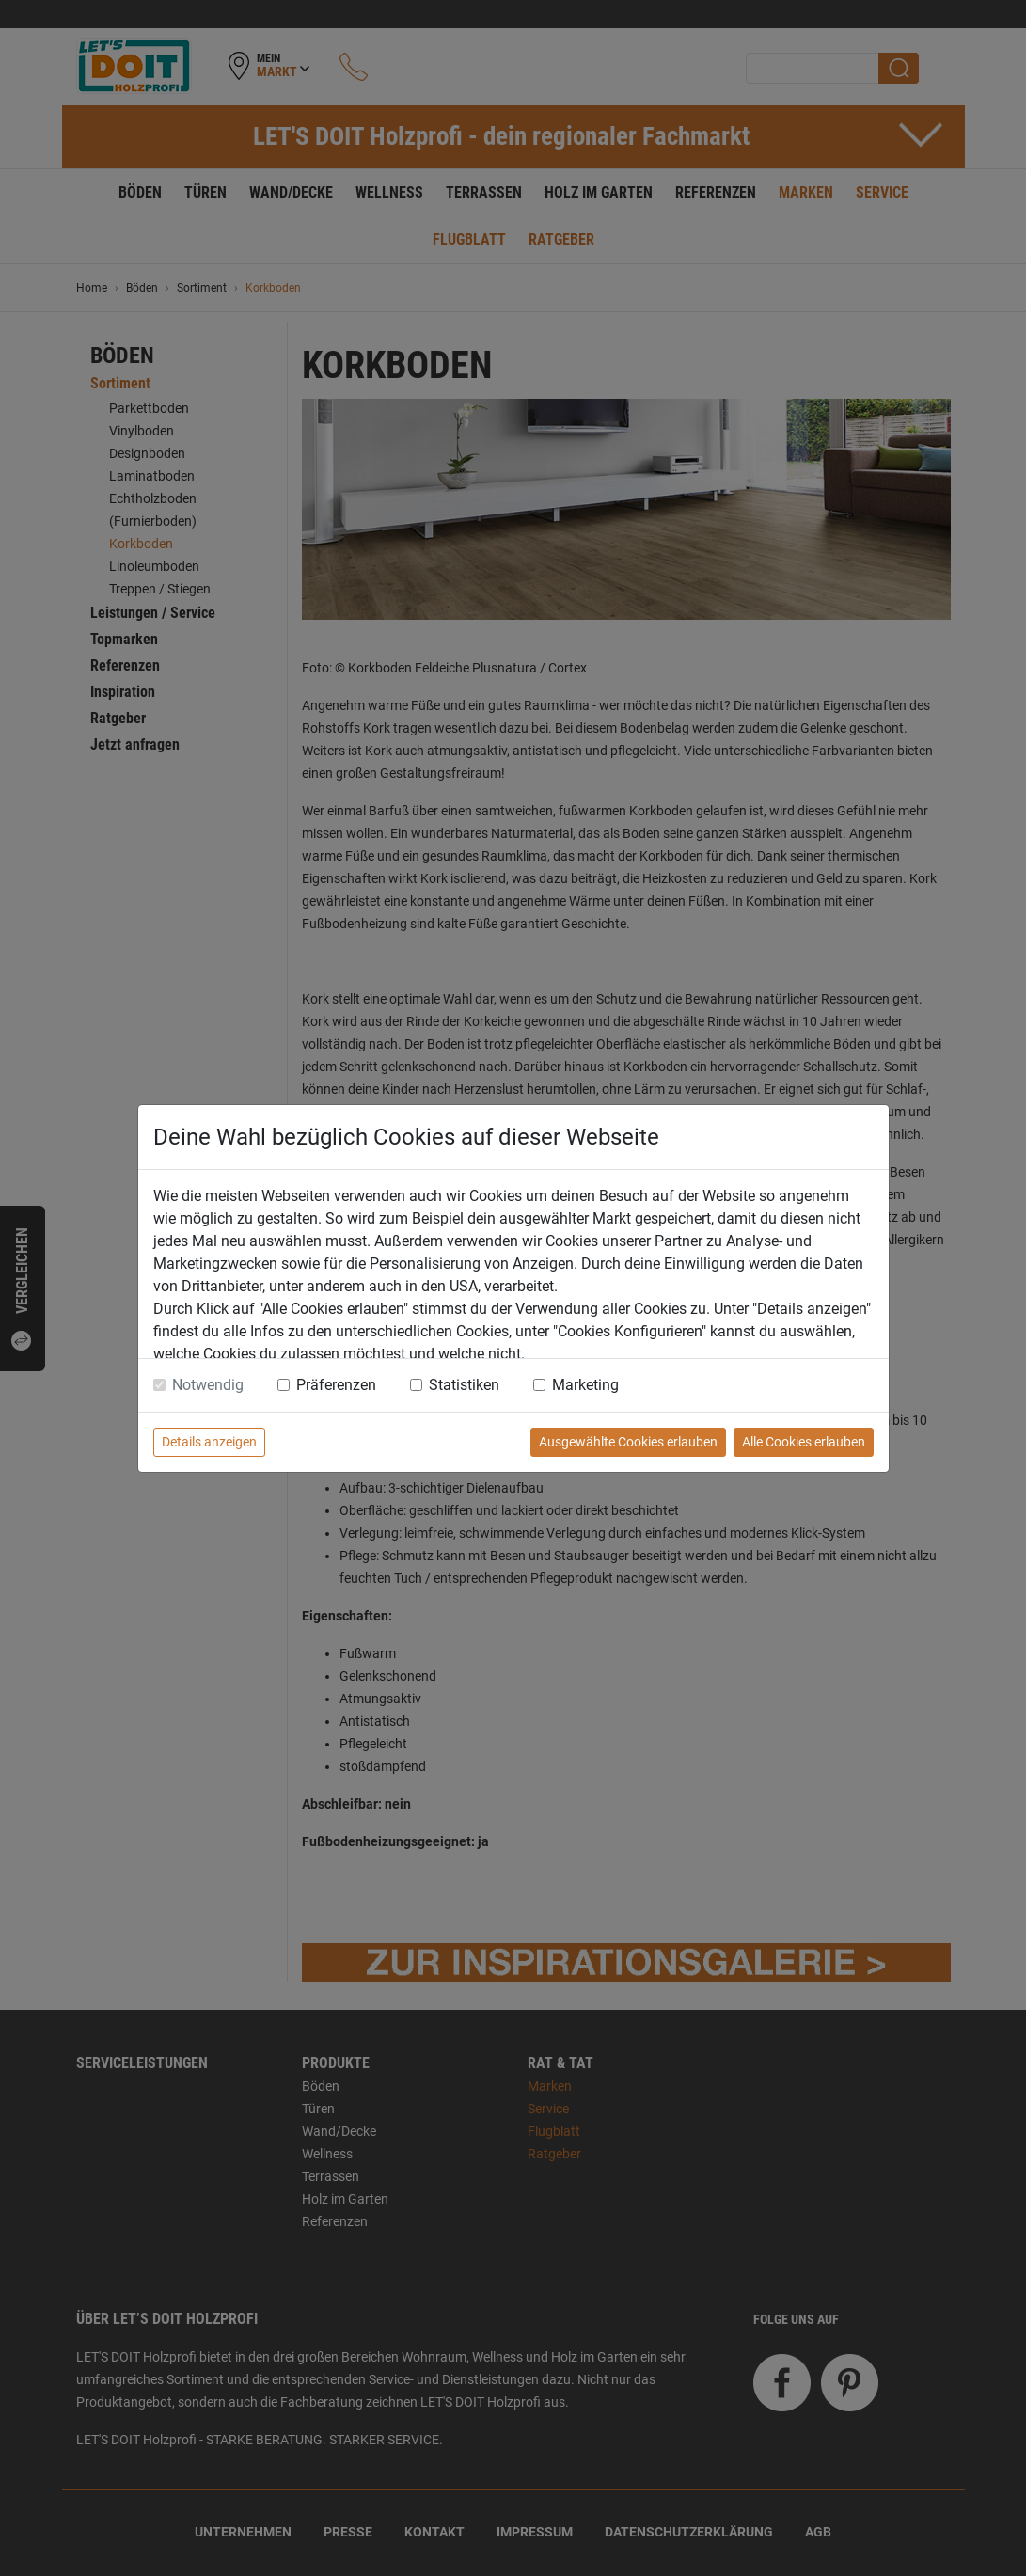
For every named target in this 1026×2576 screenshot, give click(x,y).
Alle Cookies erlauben (803, 1441)
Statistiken (464, 1385)
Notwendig (208, 1385)
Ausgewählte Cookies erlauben (628, 1441)
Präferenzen (336, 1385)
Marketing (585, 1385)
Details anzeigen (209, 1441)
